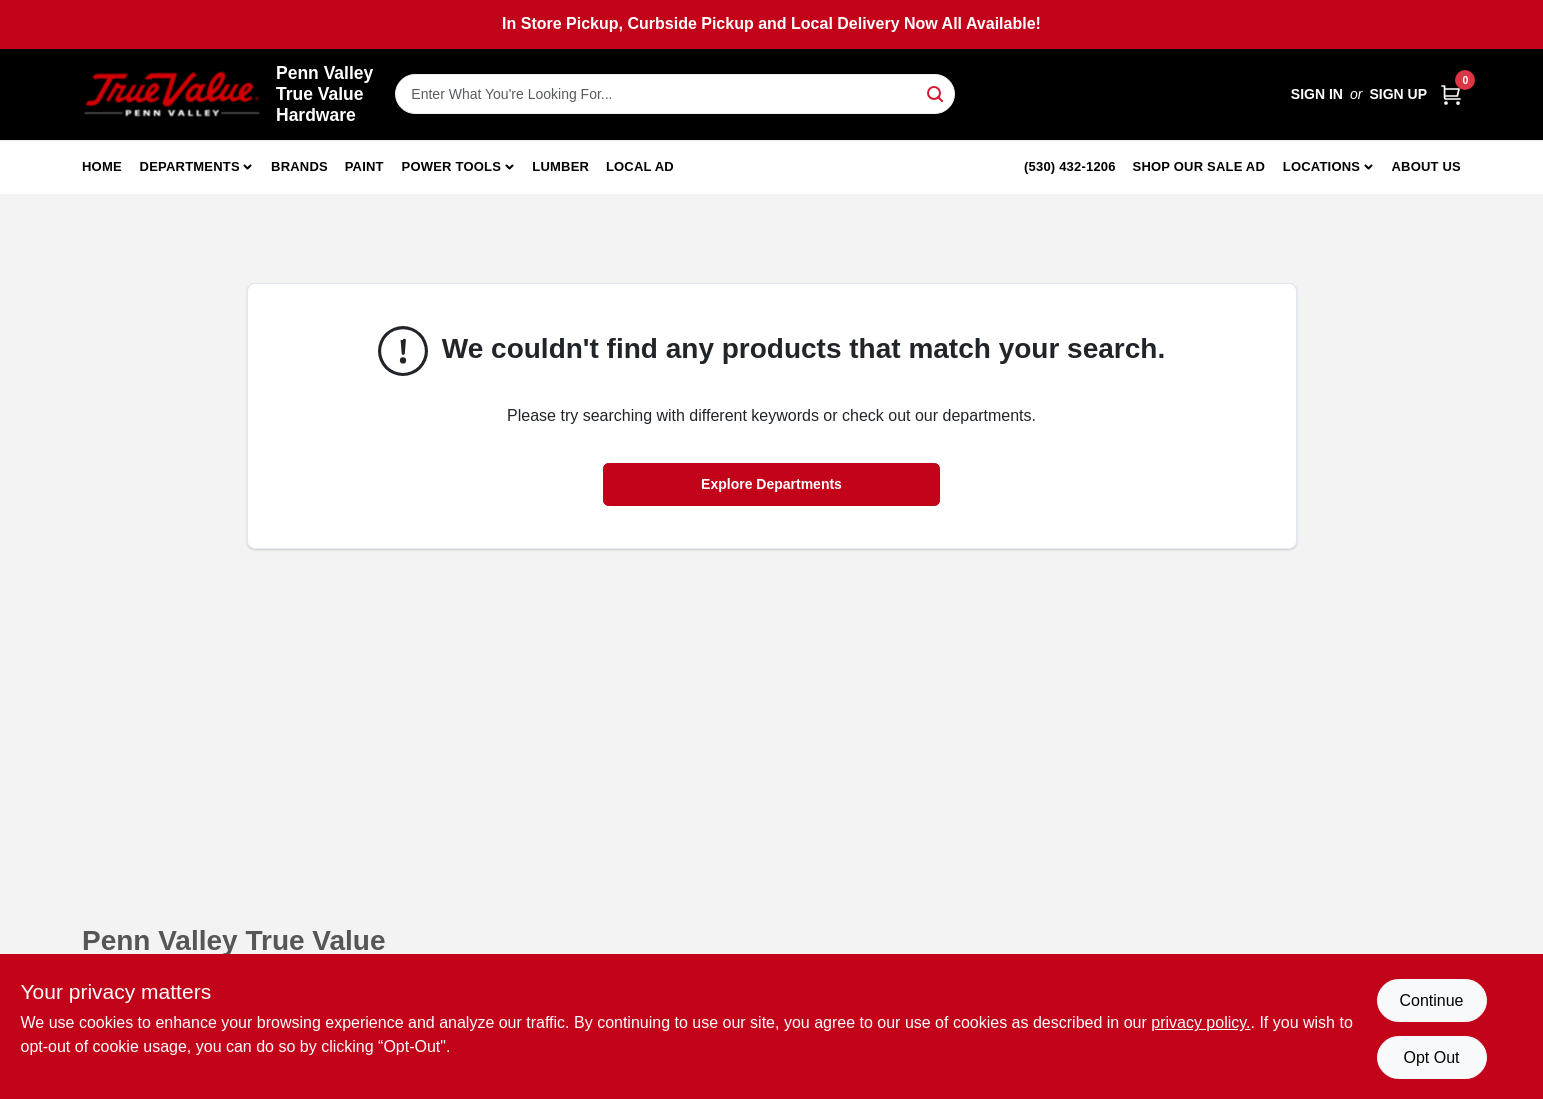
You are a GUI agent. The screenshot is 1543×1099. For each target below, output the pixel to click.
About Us (1427, 166)
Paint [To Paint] (364, 166)
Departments (190, 166)
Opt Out (1431, 1057)
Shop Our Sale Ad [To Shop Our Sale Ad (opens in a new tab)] (1199, 166)
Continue (1431, 1000)
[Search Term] (675, 94)
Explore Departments (771, 484)
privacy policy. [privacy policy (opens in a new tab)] (1200, 1022)
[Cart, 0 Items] (1451, 94)
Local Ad (640, 166)
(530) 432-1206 (1070, 166)
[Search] (936, 92)
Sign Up (1398, 94)
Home (102, 166)
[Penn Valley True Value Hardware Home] (172, 94)
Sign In (1317, 94)
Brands (299, 166)
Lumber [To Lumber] (560, 166)
